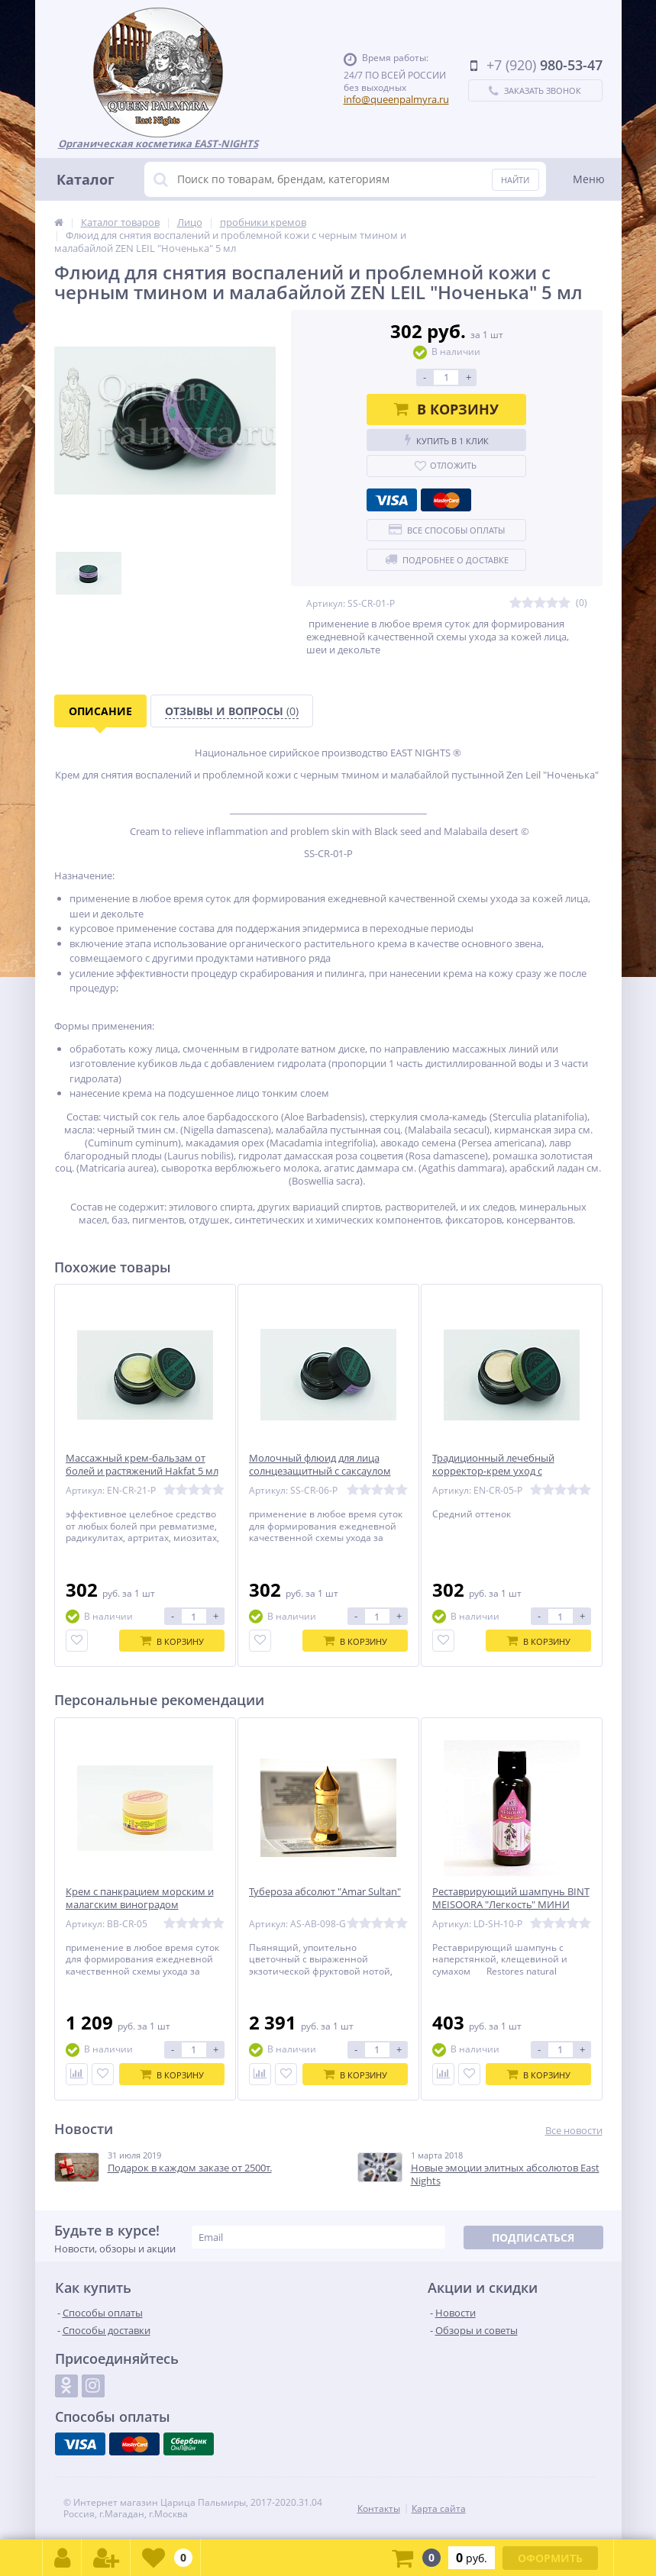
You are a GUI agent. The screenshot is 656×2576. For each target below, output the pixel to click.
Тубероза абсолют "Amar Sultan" (325, 1891)
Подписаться (533, 2237)
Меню (589, 179)
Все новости (574, 2130)
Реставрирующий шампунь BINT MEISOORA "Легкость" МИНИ (511, 1898)
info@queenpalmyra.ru (396, 99)
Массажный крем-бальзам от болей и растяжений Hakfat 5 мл (142, 1465)
